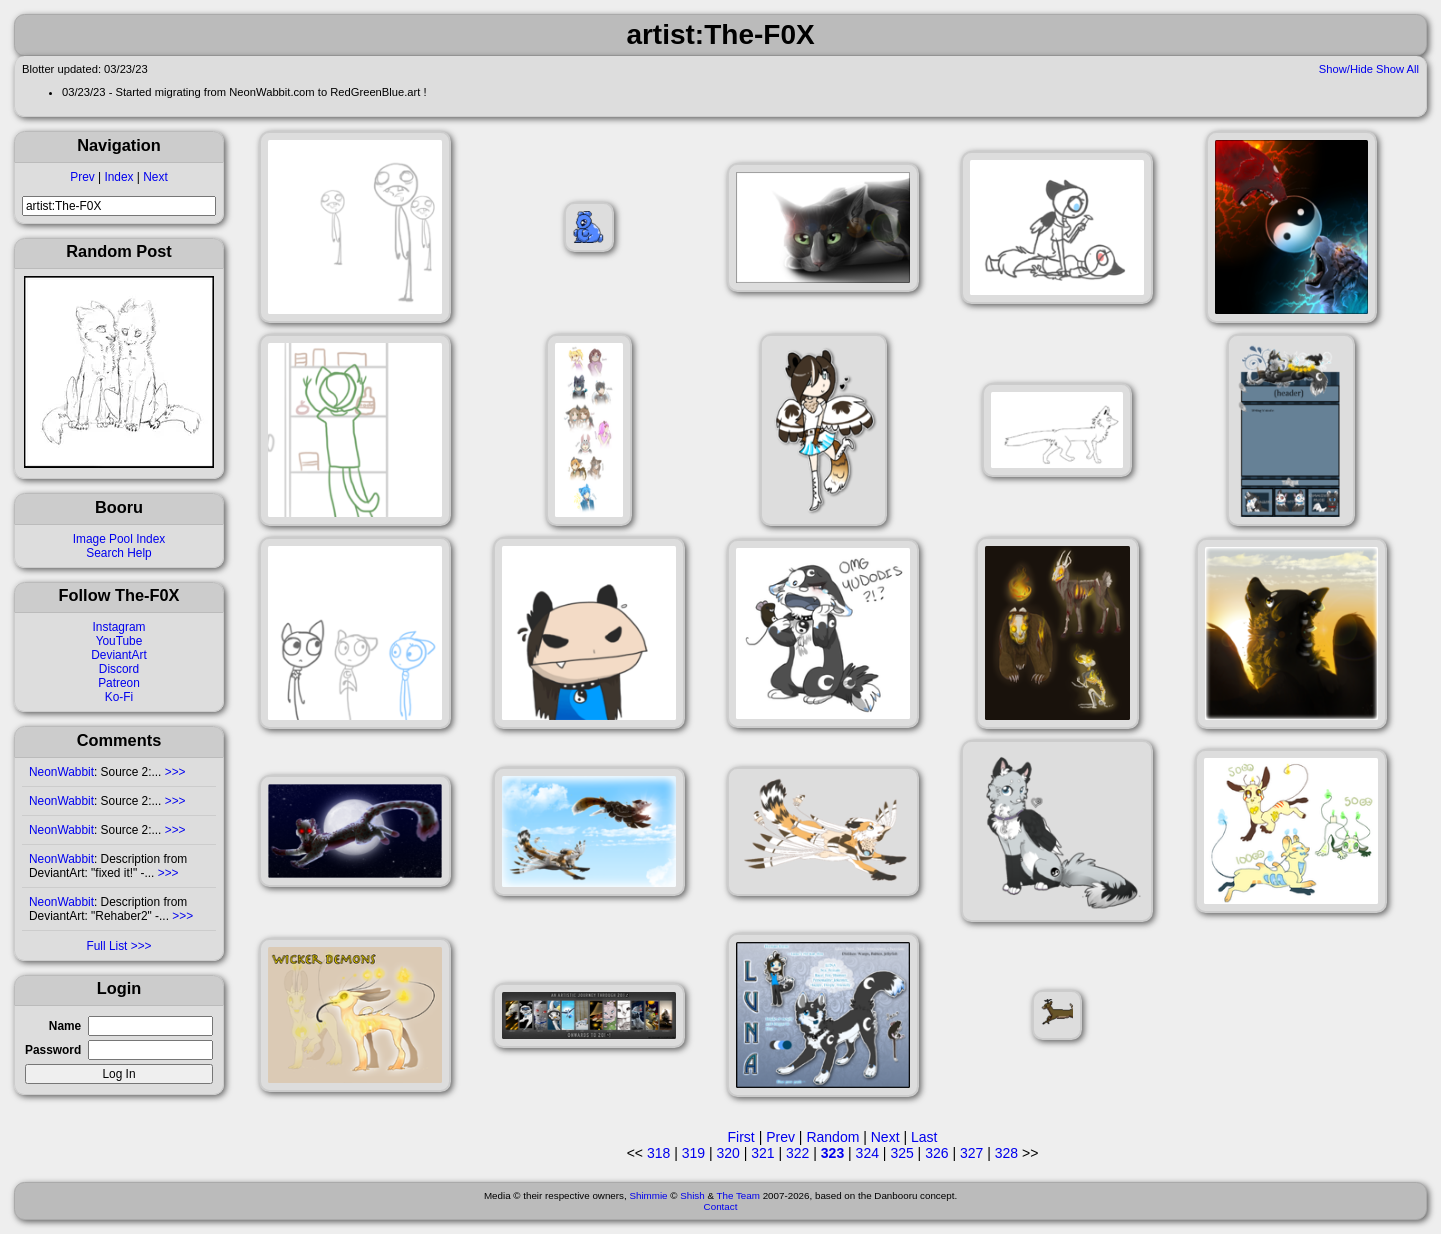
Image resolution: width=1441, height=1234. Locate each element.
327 (971, 1153)
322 (797, 1153)
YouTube (119, 641)
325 (901, 1153)
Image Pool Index (119, 539)
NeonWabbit (61, 772)
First (741, 1137)
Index (118, 177)
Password (53, 1050)
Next (155, 177)
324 (867, 1153)
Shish (692, 1195)
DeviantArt (119, 655)
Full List (106, 946)
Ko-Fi (119, 697)
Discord (119, 669)
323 (832, 1153)
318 (658, 1153)
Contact (721, 1206)
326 (936, 1153)
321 (762, 1153)
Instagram (119, 627)
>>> (173, 772)
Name (65, 1026)
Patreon (119, 683)
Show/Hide (1346, 69)
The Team (738, 1195)
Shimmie (648, 1195)
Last (924, 1137)
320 (727, 1153)
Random (832, 1137)
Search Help (118, 553)
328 (1006, 1153)
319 (693, 1153)
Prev (82, 177)
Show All (1397, 69)
